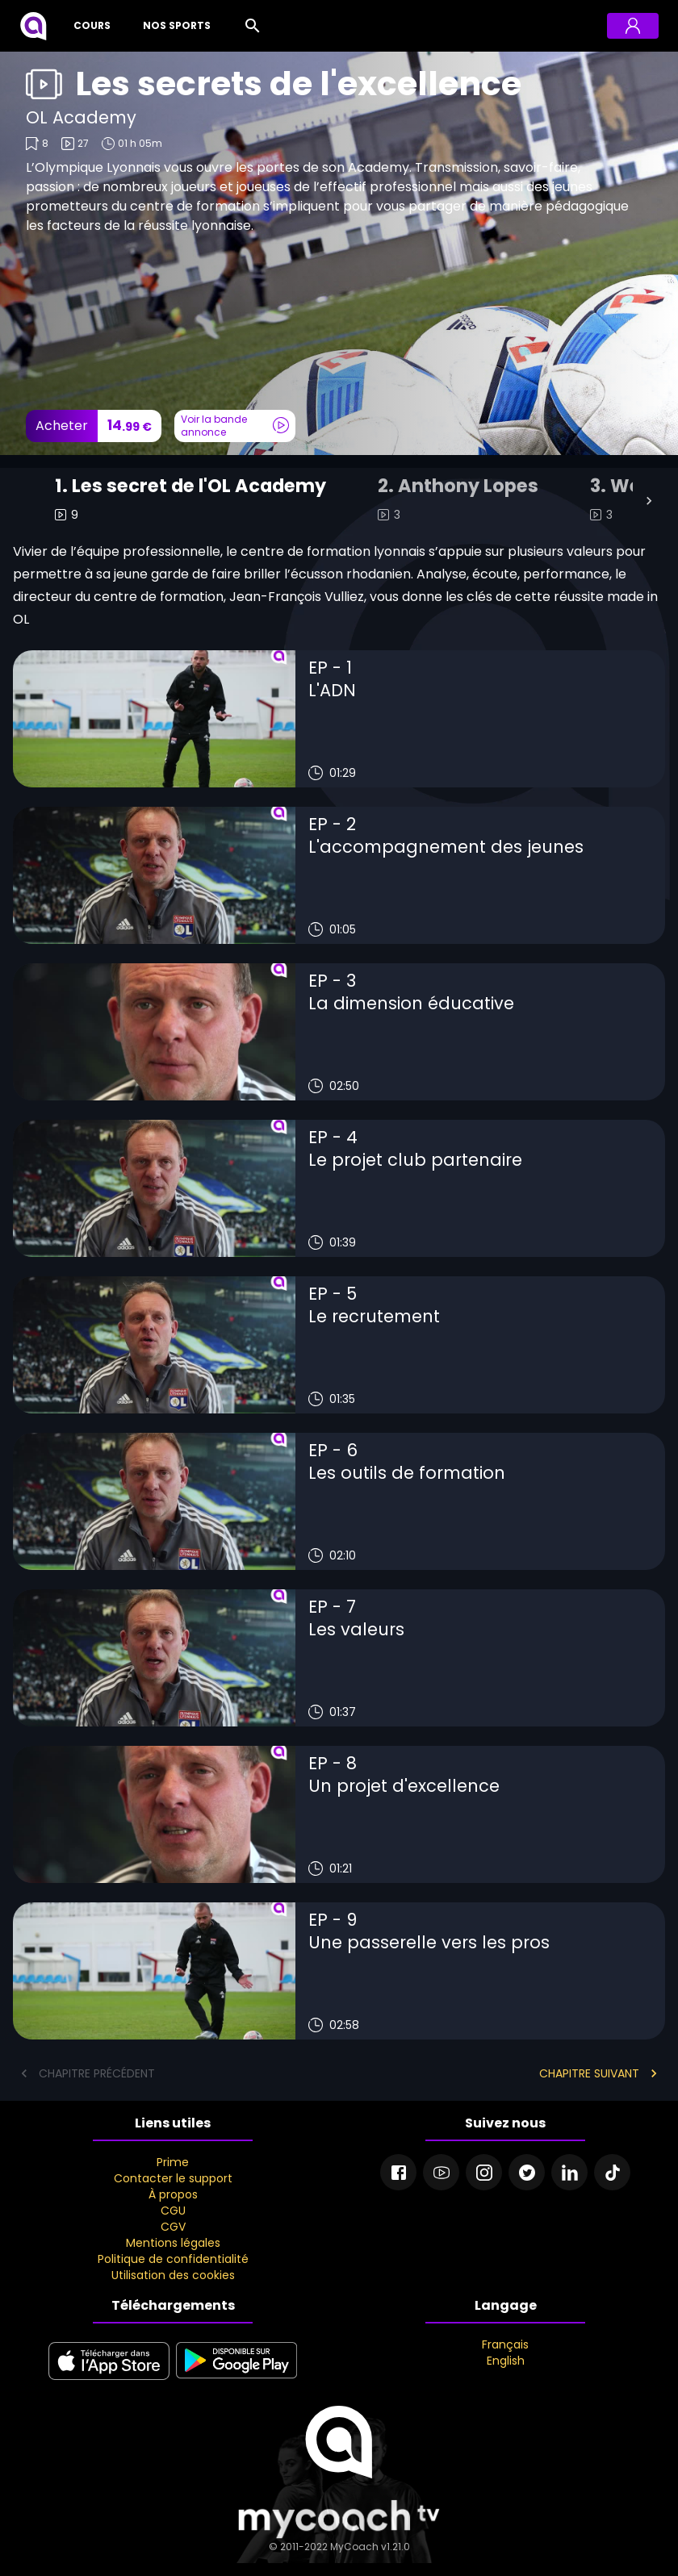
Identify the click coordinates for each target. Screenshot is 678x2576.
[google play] (236, 2381)
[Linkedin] (569, 2172)
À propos (173, 2194)
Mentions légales (173, 2243)
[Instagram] (484, 2172)
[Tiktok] (612, 2172)
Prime (173, 2162)
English (506, 2361)
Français (505, 2344)
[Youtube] (441, 2172)
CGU (173, 2210)
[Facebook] (398, 2172)
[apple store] (109, 2381)
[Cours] (88, 26)
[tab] (190, 501)
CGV (173, 2227)
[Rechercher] (252, 25)
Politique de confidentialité (173, 2259)
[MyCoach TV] (33, 26)
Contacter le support (173, 2178)
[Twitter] (526, 2172)
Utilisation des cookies (173, 2275)
